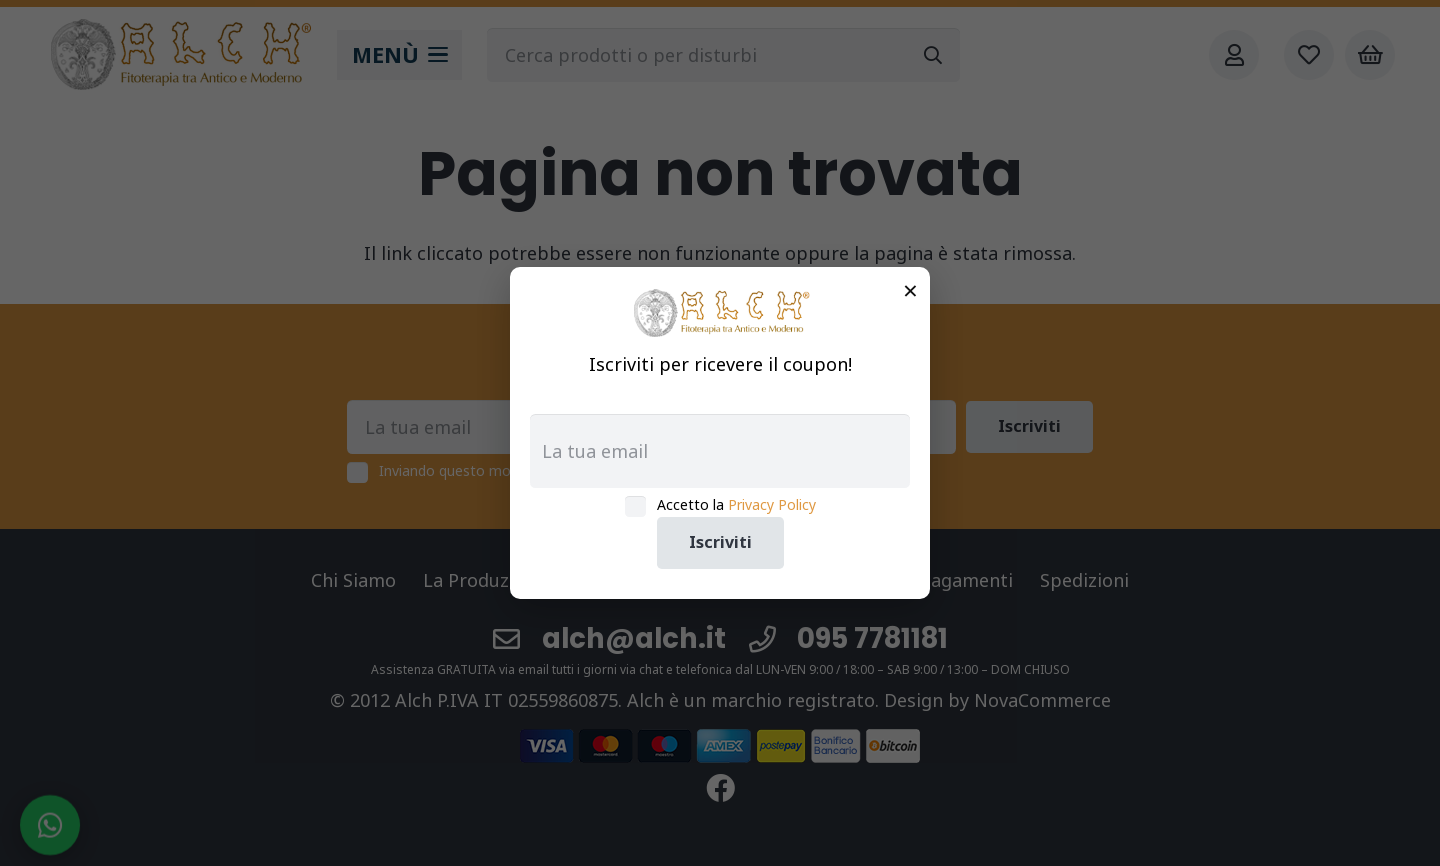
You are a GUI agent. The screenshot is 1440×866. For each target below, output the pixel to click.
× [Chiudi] (910, 290)
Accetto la (736, 504)
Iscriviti (720, 542)
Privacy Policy (772, 504)
